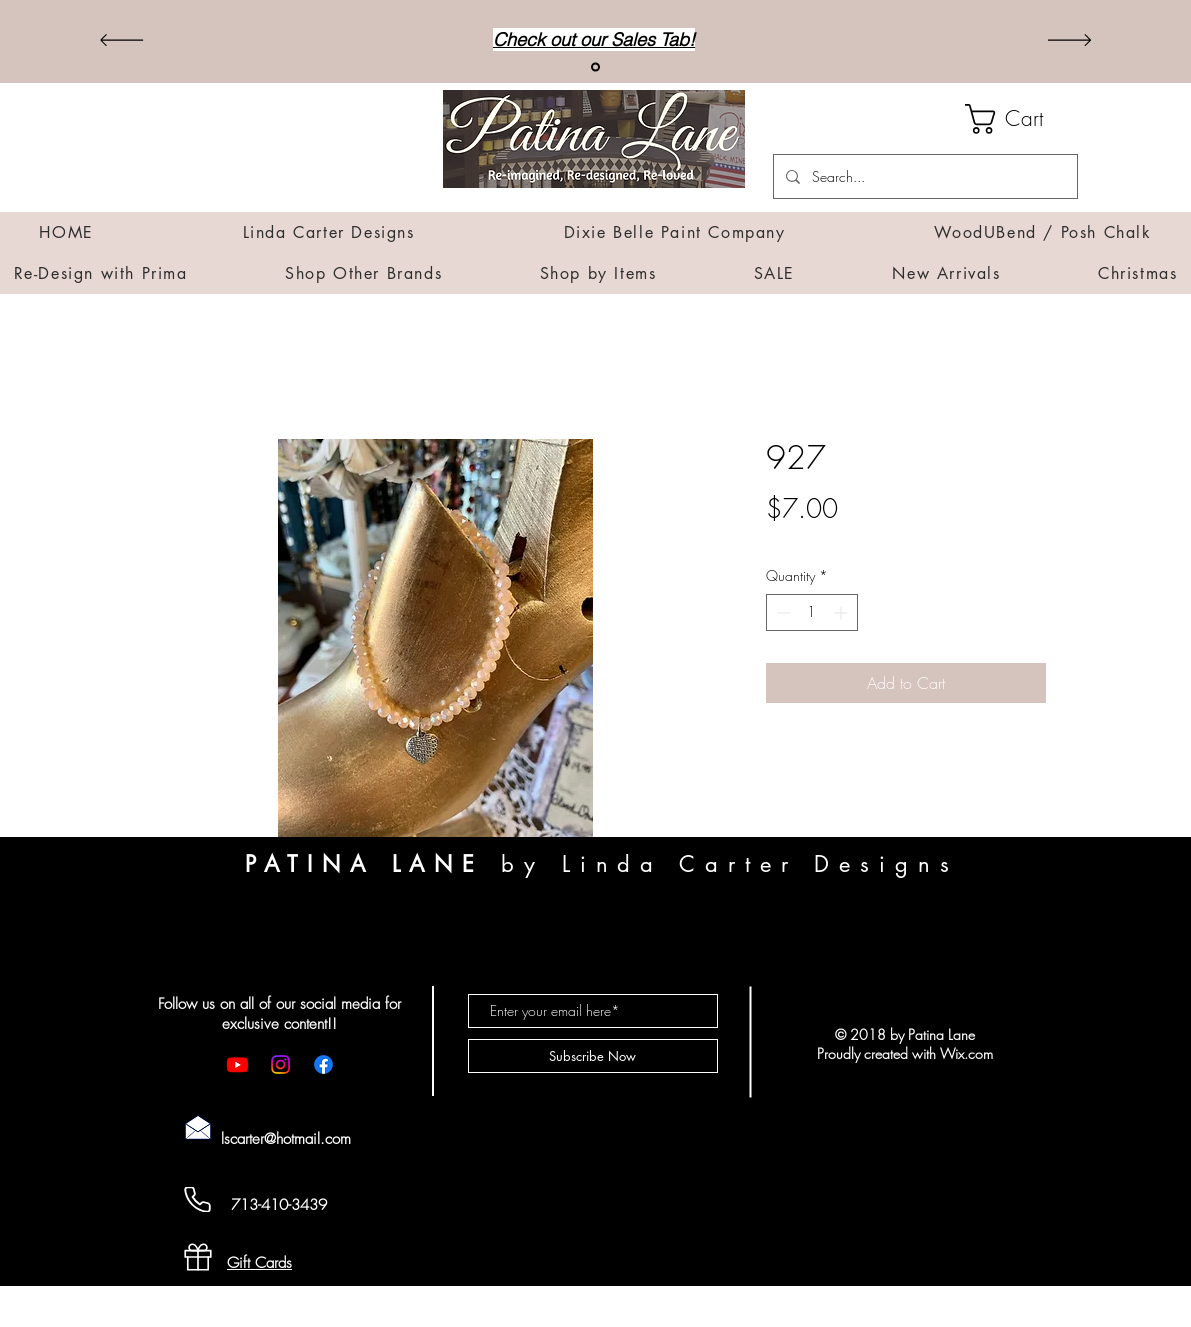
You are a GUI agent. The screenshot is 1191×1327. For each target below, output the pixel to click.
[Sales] (595, 67)
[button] (1021, 119)
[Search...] (923, 176)
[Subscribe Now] (593, 1056)
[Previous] (121, 41)
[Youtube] (237, 1064)
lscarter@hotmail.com (286, 1139)
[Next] (1069, 41)
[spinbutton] (812, 612)
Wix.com (966, 1053)
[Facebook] (323, 1064)
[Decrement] (781, 612)
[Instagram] (280, 1064)
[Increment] (842, 612)
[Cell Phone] (198, 1199)
